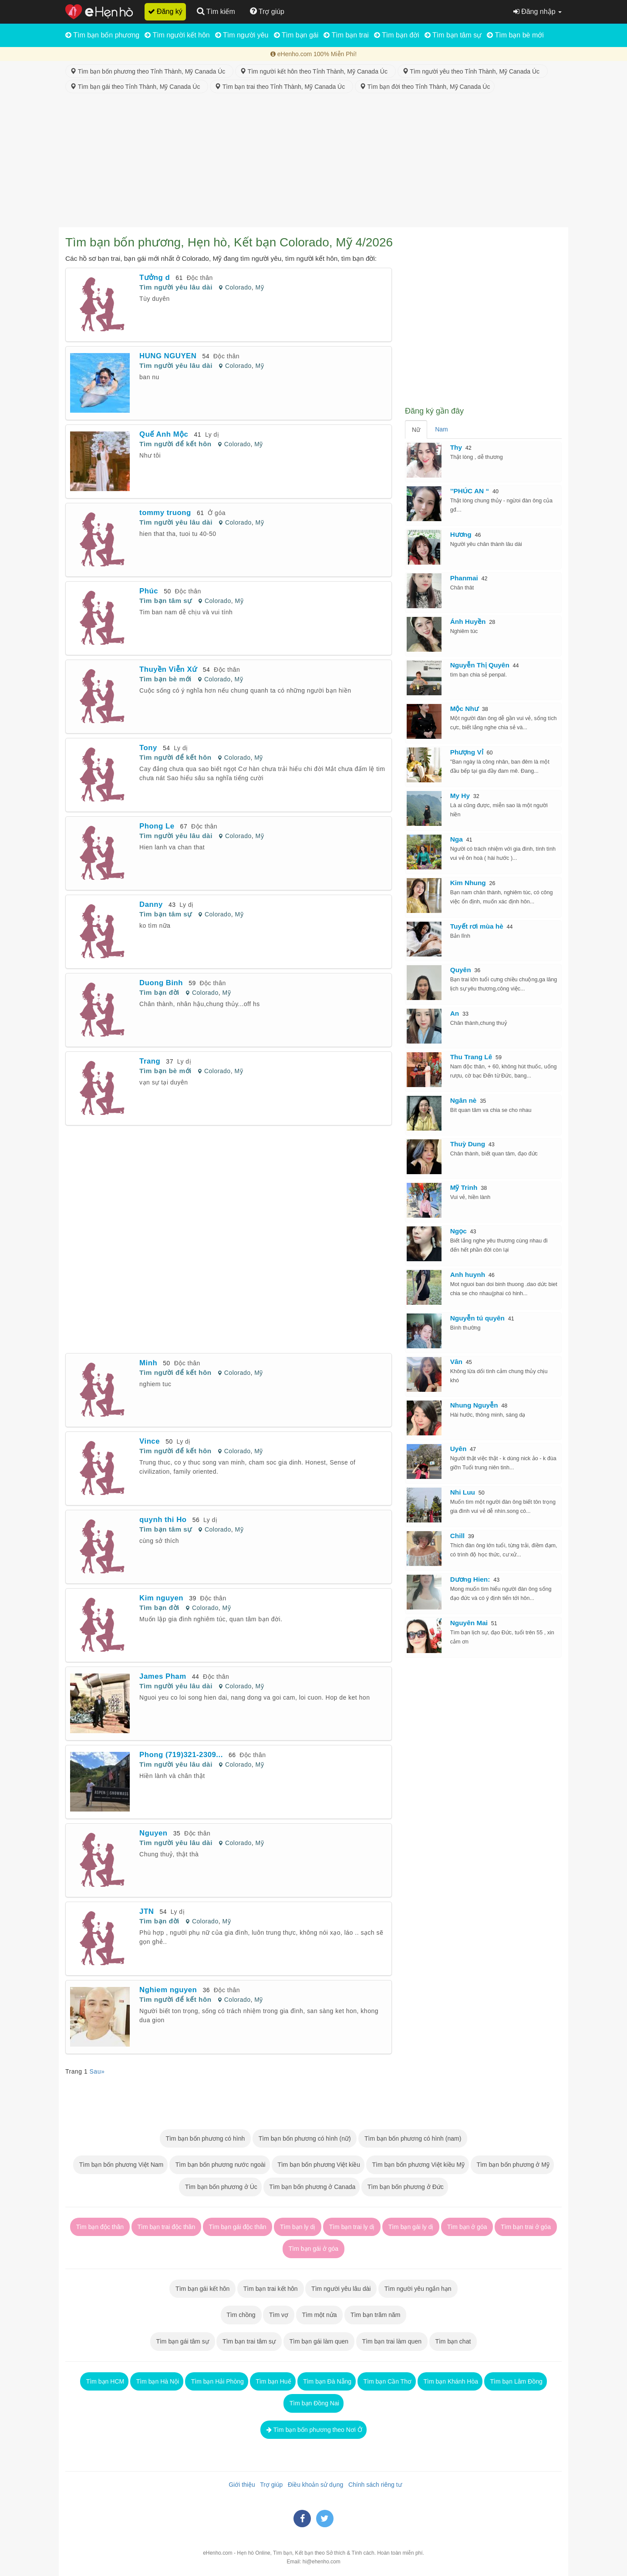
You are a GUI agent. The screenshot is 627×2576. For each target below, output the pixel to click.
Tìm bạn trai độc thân (166, 2226)
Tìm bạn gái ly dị (411, 2226)
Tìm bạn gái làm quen (319, 2341)
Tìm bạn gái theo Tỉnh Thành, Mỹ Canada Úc (136, 86)
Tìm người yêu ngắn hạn (418, 2288)
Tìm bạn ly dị (297, 2226)
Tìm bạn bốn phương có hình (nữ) (304, 2138)
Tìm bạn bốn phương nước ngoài (220, 2164)
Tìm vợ (278, 2314)
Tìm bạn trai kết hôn (270, 2288)
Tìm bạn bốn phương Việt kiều (318, 2164)
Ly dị (212, 434)
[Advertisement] (313, 162)
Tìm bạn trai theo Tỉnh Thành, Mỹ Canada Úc (281, 86)
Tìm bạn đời (396, 35)
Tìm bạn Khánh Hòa (450, 2381)
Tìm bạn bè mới (515, 35)
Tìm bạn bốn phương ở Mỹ (512, 2164)
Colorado (238, 287)
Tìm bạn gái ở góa (313, 2248)
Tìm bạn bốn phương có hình (205, 2138)
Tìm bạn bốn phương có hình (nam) (413, 2138)
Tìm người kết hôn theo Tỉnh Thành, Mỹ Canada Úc (315, 71)
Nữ (416, 429)
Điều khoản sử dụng (313, 2484)
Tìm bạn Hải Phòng (216, 2381)
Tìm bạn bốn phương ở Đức (405, 2186)
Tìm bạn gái (296, 35)
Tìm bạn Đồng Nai (313, 2403)
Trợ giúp (270, 2484)
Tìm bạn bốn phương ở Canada (312, 2186)
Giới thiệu (240, 2484)
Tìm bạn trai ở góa (526, 2226)
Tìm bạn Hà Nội (157, 2381)
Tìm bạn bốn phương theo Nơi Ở (313, 2429)
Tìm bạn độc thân (99, 2226)
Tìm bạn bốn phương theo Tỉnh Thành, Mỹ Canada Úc (149, 71)
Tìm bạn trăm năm (375, 2314)
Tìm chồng (241, 2314)
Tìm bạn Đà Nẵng (327, 2381)
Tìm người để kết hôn (175, 444)
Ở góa (217, 512)
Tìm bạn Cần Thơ (386, 2381)
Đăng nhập (537, 11)
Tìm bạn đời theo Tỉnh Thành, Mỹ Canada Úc (425, 86)
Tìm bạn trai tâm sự (249, 2341)
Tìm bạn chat (453, 2341)
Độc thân (200, 277)
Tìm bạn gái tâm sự (183, 2341)
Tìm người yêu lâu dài (175, 287)
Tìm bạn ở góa (467, 2226)
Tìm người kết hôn (177, 35)
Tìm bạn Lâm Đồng (516, 2381)
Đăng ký (165, 11)
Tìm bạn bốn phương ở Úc (220, 2186)
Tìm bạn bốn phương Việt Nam (120, 2164)
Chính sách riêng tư (373, 2484)
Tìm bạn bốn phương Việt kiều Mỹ (418, 2164)
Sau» (97, 2071)
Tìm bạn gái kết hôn (202, 2288)
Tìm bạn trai (346, 35)
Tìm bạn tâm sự (453, 35)
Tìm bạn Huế (272, 2381)
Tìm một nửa (319, 2314)
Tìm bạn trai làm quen (392, 2341)
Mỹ (259, 287)
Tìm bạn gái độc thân (237, 2226)
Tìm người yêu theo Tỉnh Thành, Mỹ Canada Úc (472, 71)
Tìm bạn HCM (104, 2381)
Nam (441, 429)
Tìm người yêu (242, 35)
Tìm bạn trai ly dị (351, 2226)
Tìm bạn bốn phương (102, 35)
